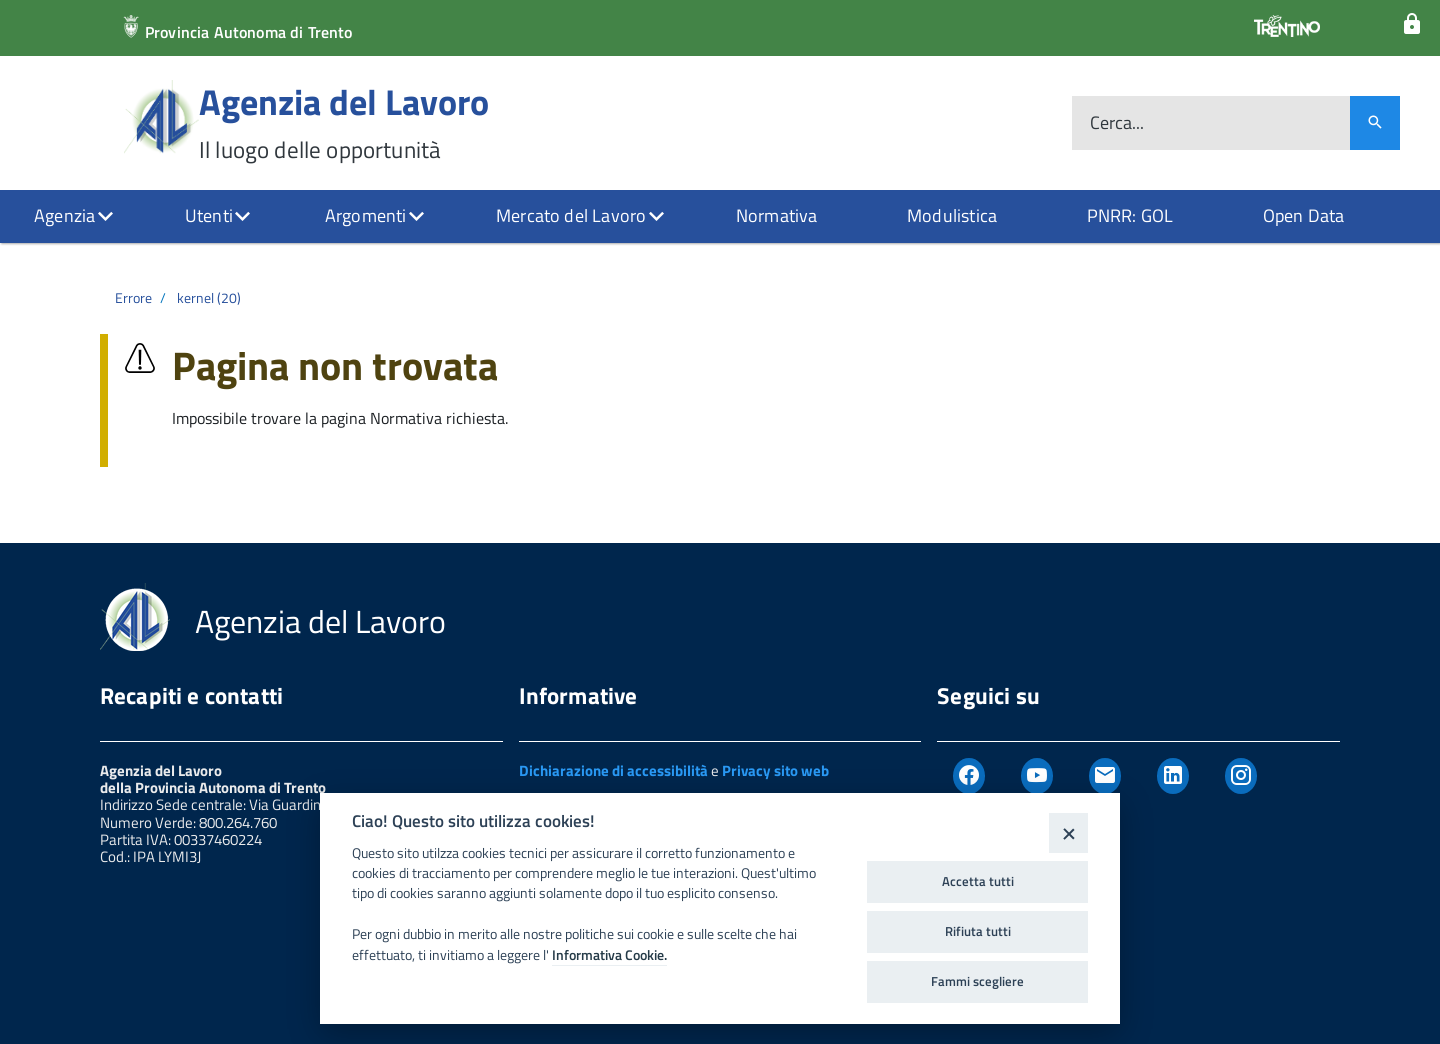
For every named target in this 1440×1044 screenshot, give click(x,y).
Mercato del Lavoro (571, 215)
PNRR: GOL (1130, 215)
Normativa (777, 215)
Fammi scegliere (977, 981)
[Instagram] (1241, 776)
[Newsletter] (1105, 776)
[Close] (1068, 832)
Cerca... (1117, 123)
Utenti (209, 215)
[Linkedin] (1173, 776)
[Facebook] (969, 776)
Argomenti (366, 215)
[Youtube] (1037, 776)
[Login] (1412, 24)
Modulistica (952, 215)
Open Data (1304, 215)
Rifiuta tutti (978, 931)
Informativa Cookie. (609, 955)
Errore (133, 297)
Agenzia (64, 215)
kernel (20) (209, 297)
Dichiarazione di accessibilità (613, 770)
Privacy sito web (775, 770)
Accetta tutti (978, 881)
